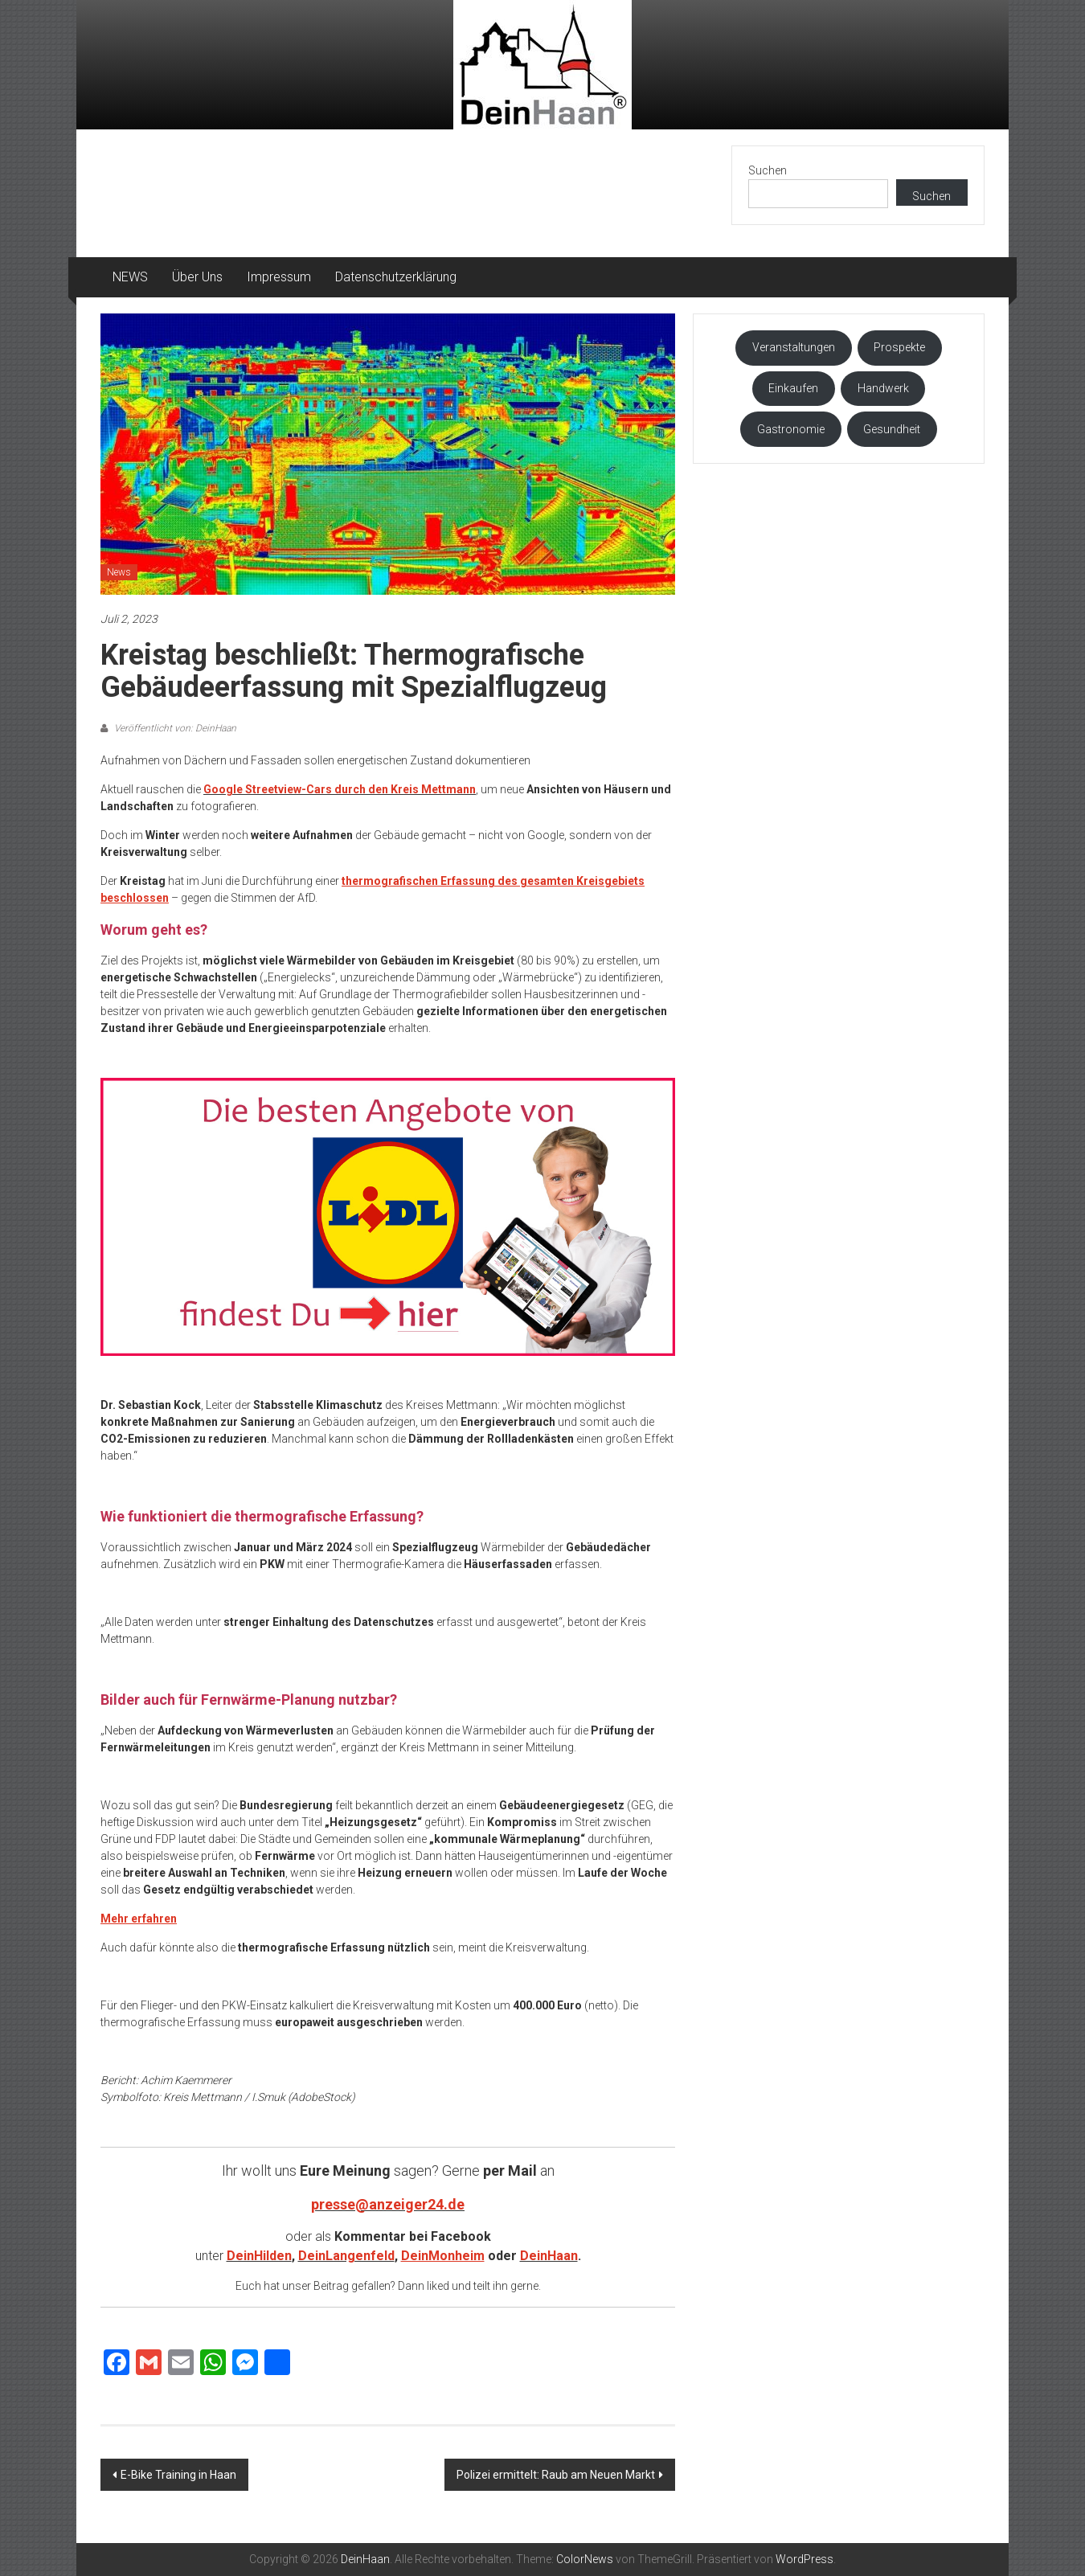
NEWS (130, 277)
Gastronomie (791, 429)
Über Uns (197, 277)
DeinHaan (549, 2255)
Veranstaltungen (793, 347)
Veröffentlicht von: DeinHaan (174, 728)
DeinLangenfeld (346, 2255)
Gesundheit (891, 429)
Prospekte (899, 347)
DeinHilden (259, 2255)
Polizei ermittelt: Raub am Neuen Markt (556, 2474)
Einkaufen (793, 388)
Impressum (279, 277)
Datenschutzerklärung (396, 277)
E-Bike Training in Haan (178, 2474)
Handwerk (883, 388)
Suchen (767, 170)
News (119, 572)
